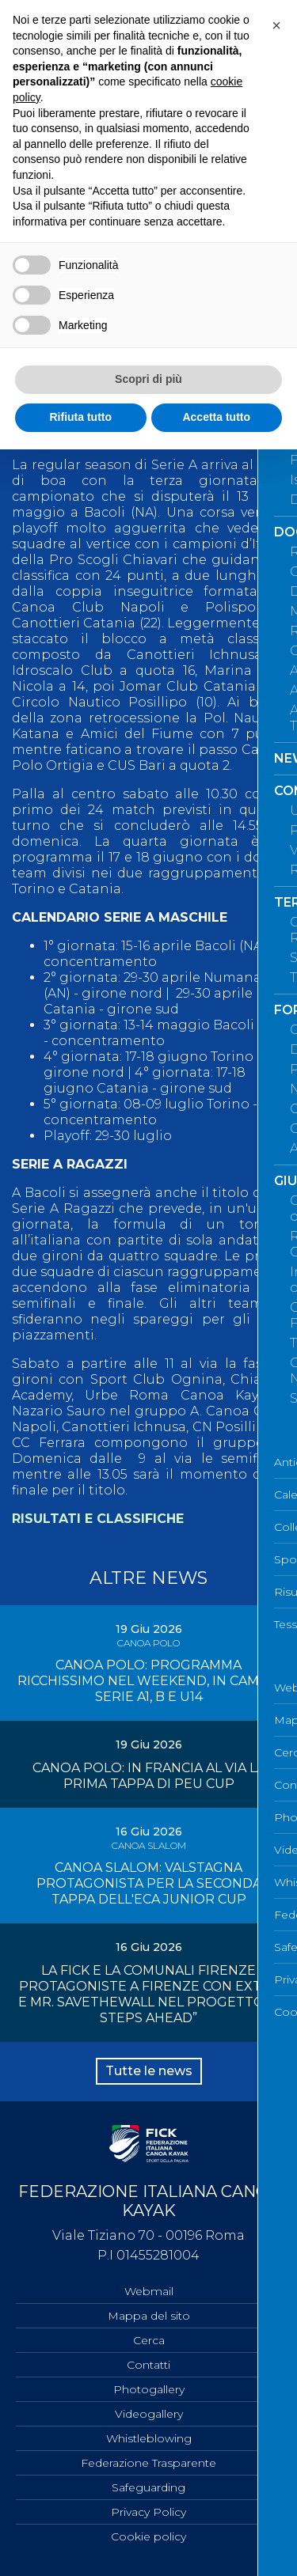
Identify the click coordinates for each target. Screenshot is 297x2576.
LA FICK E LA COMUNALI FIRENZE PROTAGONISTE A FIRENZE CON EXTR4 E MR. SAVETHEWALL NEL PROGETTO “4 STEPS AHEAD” (149, 1994)
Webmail (148, 2291)
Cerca (149, 2340)
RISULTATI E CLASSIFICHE (98, 1518)
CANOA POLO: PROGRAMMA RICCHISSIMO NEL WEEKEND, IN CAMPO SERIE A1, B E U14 (148, 1680)
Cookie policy (148, 2536)
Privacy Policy (148, 2512)
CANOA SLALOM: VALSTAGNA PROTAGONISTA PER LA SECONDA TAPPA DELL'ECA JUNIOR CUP (148, 1883)
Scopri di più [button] (148, 379)
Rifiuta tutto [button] (80, 417)
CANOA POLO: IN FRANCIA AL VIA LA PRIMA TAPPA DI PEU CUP (148, 1775)
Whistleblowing (149, 2438)
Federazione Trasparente (148, 2463)
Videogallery (149, 2414)
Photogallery (149, 2389)
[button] (276, 25)
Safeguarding (148, 2487)
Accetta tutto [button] (216, 417)
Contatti (148, 2365)
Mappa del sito (149, 2316)
